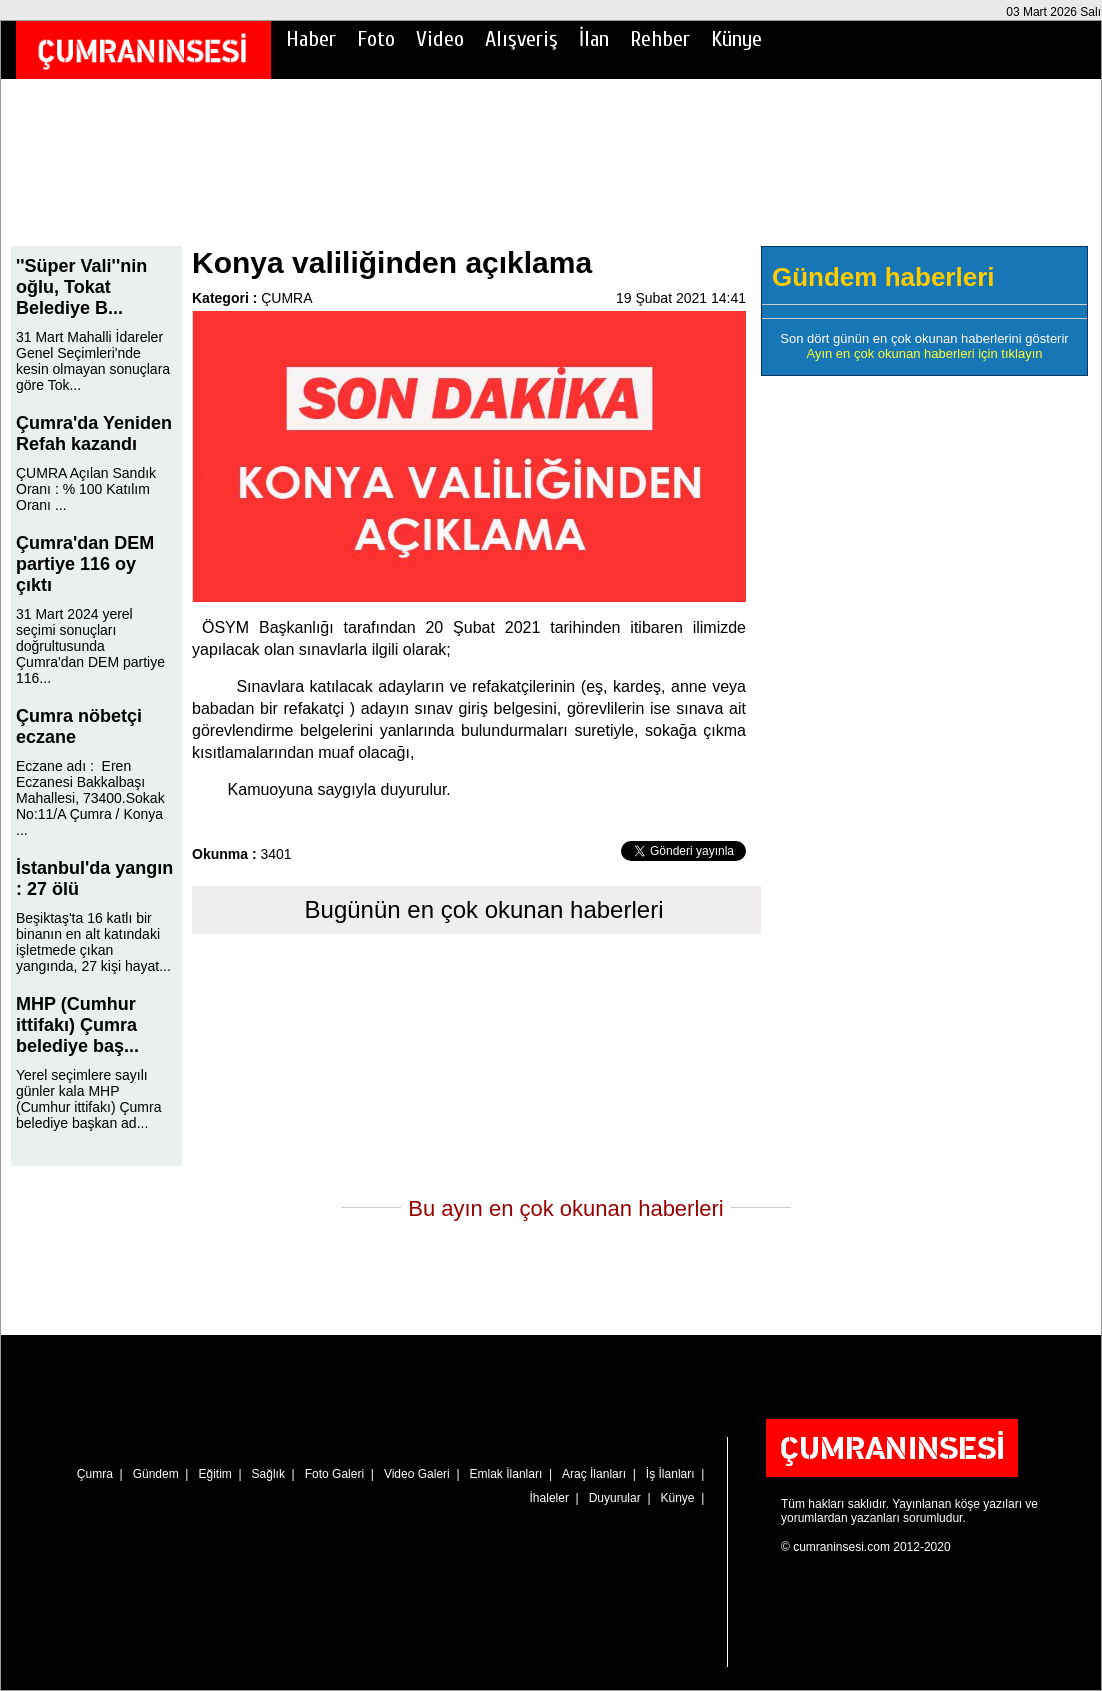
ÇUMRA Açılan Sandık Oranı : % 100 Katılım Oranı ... (86, 489)
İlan (594, 39)
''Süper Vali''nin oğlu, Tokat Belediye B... (81, 287)
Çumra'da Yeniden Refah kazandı (94, 433)
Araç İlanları (594, 1474)
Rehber (660, 39)
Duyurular (615, 1498)
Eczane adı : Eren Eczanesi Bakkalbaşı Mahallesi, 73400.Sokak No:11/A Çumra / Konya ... (90, 798)
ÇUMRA (286, 298)
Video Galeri (417, 1474)
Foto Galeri (334, 1474)
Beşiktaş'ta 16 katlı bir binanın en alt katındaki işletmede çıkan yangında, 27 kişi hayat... (93, 942)
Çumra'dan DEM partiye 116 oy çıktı (85, 564)
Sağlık (268, 1474)
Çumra (95, 1474)
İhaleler (549, 1498)
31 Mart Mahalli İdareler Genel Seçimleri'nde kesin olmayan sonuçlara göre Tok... (93, 361)
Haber (311, 39)
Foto (376, 39)
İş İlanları (670, 1474)
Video (440, 39)
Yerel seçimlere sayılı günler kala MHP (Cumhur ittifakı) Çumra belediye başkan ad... (88, 1099)
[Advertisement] (551, 176)
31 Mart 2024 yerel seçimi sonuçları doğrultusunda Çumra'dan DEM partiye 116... (90, 646)
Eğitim (214, 1474)
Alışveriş (521, 39)
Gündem (156, 1474)
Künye (736, 39)
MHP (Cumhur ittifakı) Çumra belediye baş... (77, 1025)
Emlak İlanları (506, 1474)
